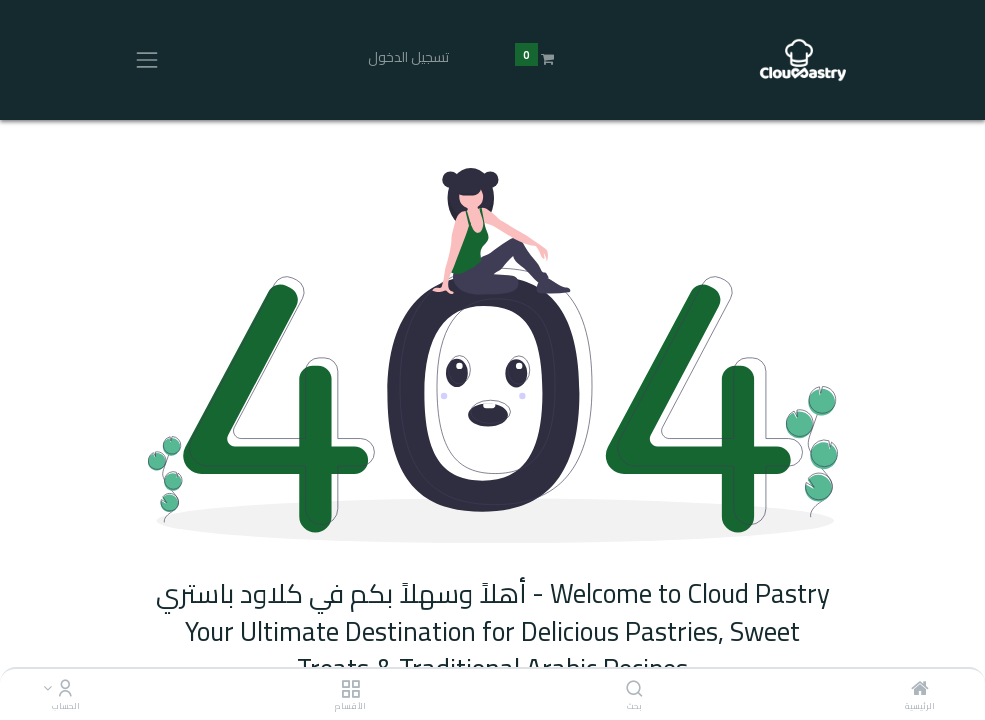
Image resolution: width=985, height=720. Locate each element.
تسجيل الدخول (408, 57)
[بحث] (634, 690)
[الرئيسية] (920, 690)
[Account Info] (65, 690)
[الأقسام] (350, 690)
